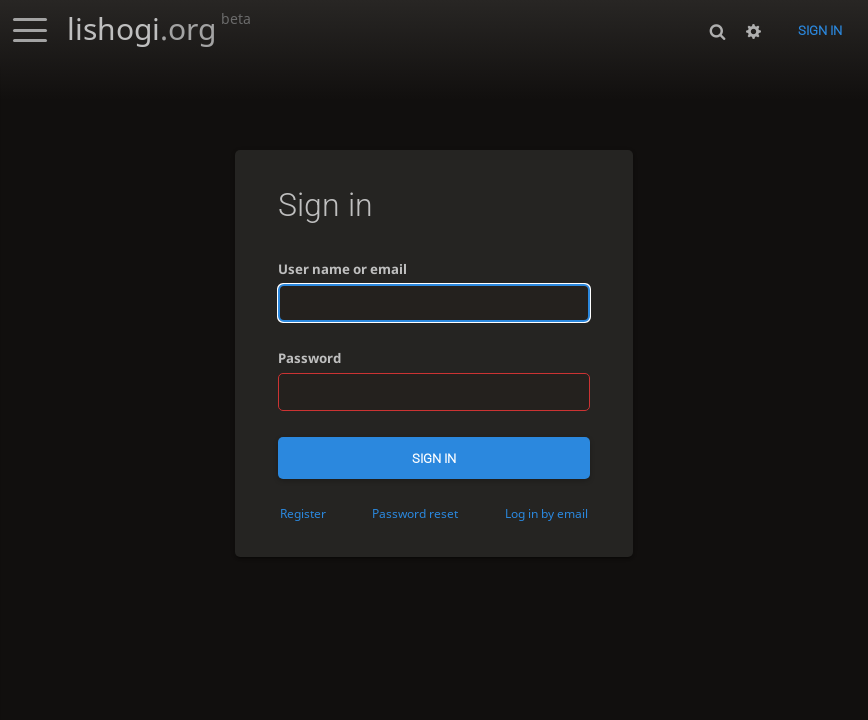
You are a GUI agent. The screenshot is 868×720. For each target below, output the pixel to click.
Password (309, 358)
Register (303, 513)
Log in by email (546, 513)
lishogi (159, 28)
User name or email (342, 269)
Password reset (415, 513)
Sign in (820, 30)
